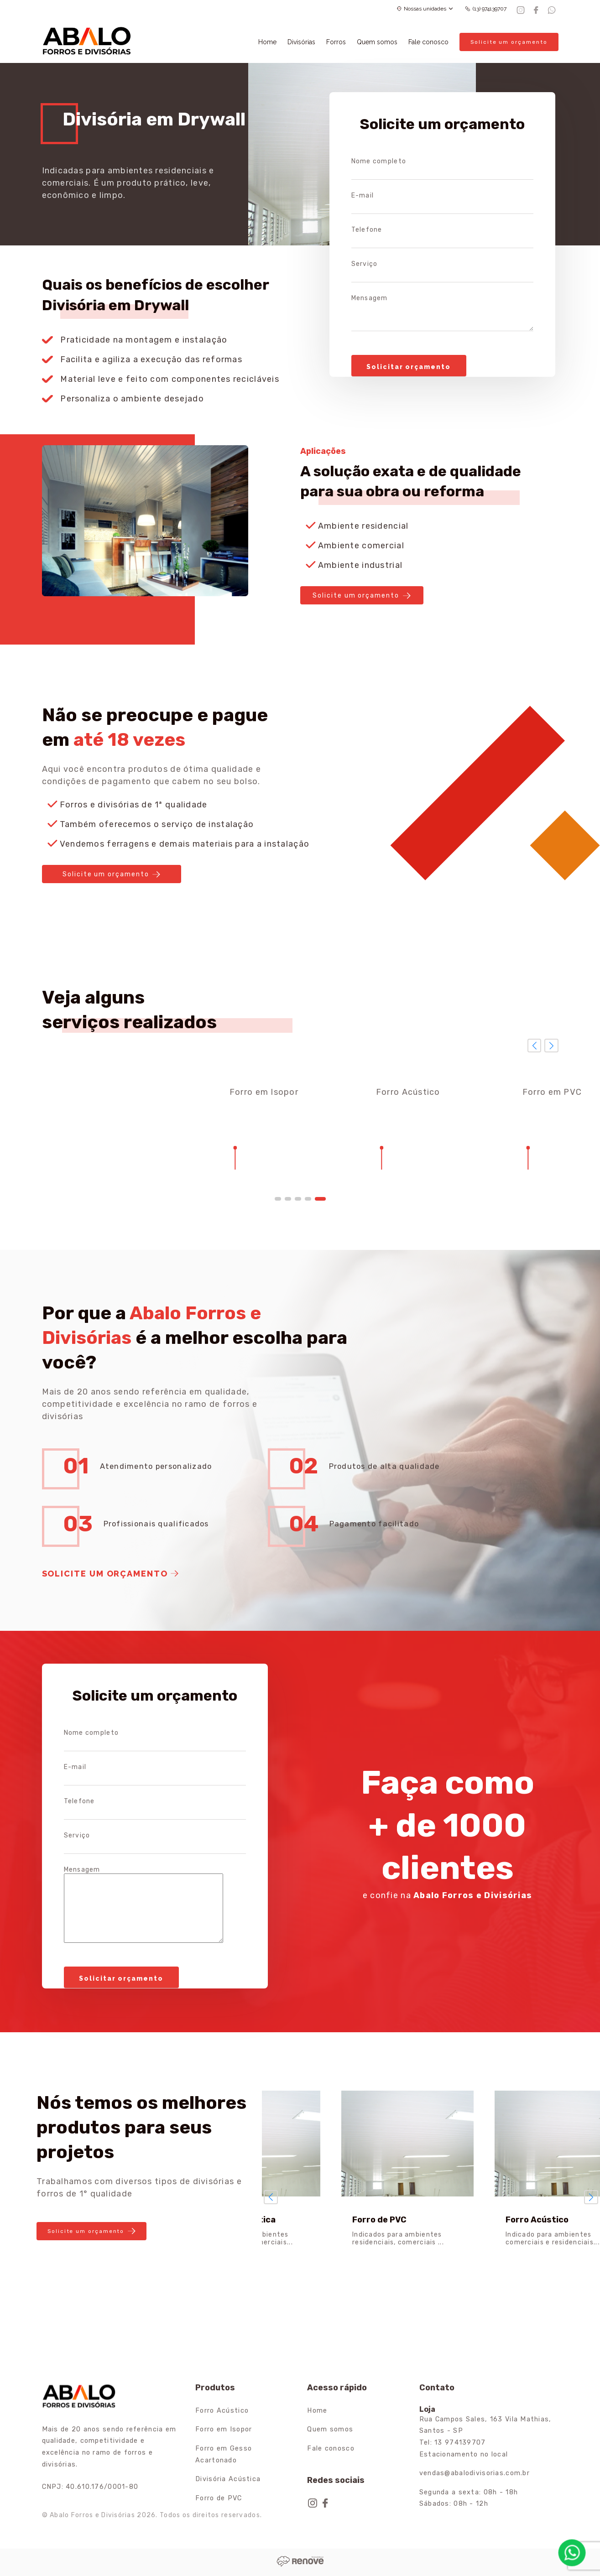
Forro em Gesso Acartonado (223, 2454)
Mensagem (369, 298)
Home (267, 42)
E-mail (362, 195)
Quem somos (377, 42)
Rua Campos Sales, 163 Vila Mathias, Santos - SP (485, 2425)
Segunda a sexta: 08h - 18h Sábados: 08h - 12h (468, 2498)
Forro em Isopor (223, 2429)
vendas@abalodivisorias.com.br (474, 2473)
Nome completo (379, 161)
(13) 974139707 (485, 8)
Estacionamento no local (463, 2454)
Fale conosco (428, 42)
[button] (278, 1199)
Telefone (366, 230)
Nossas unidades (425, 8)
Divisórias (301, 42)
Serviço (364, 264)
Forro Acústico (222, 2411)
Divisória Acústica (228, 2479)
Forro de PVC (218, 2498)
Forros (336, 42)
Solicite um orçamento (508, 42)
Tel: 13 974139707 (452, 2442)
